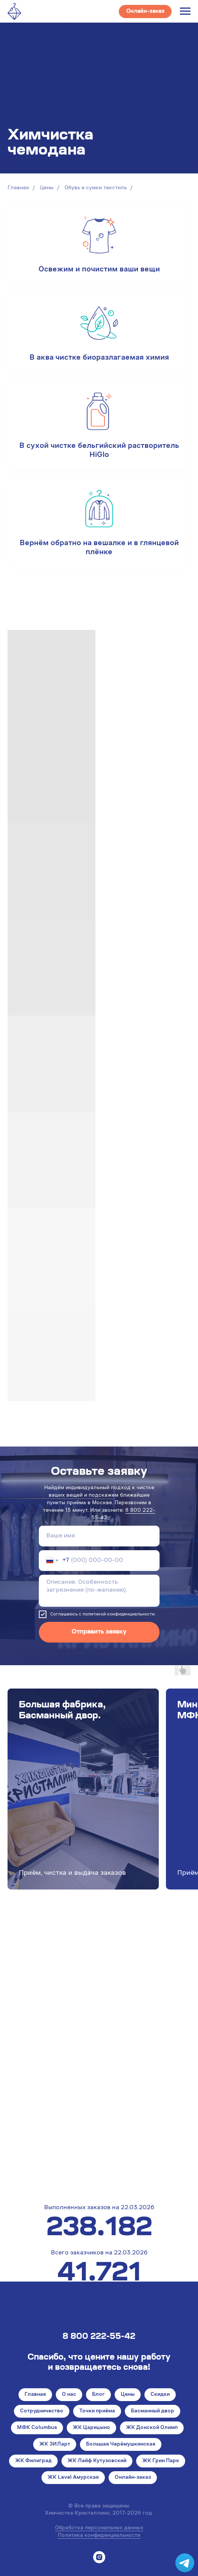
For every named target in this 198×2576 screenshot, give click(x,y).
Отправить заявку (99, 1632)
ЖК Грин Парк (160, 2461)
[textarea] (99, 1591)
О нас (69, 2394)
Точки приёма (97, 2411)
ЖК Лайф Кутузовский (97, 2461)
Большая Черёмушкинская (120, 2444)
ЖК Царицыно (91, 2427)
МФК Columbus (37, 2427)
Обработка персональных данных (99, 2528)
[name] (99, 1536)
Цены (47, 188)
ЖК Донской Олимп (152, 2427)
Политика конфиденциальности (99, 2535)
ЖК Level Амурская (73, 2477)
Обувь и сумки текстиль (95, 188)
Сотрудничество (41, 2411)
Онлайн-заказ (133, 2477)
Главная (18, 188)
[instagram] (99, 2557)
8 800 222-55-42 (99, 2337)
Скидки (160, 2394)
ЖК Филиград (33, 2461)
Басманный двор (152, 2411)
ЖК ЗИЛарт (54, 2444)
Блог (98, 2394)
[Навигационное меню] (185, 11)
